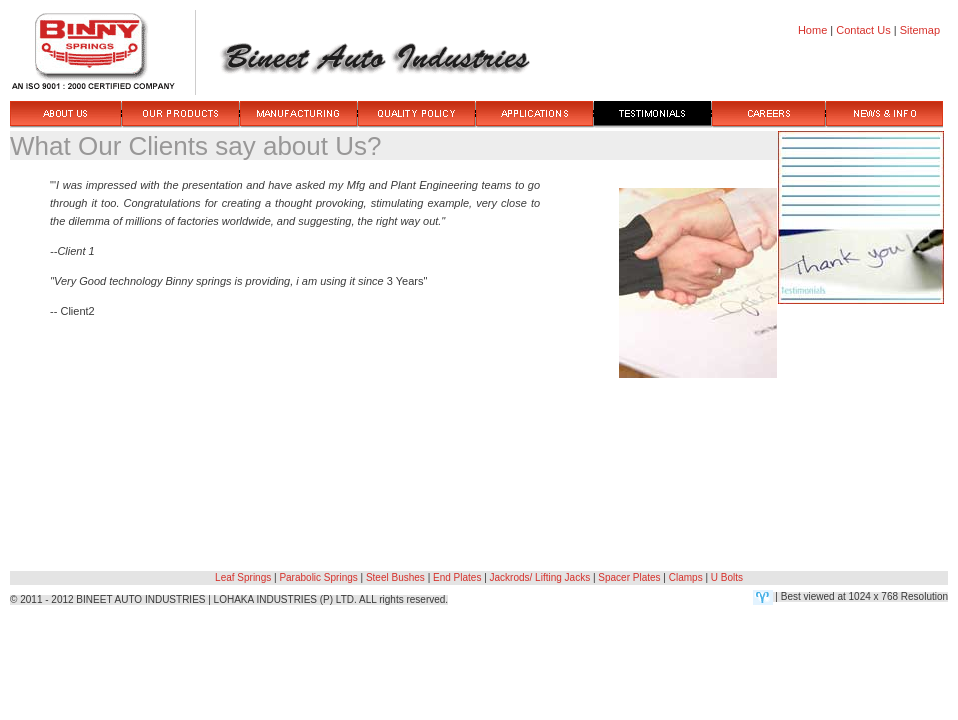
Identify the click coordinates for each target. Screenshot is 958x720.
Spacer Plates (629, 577)
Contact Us (863, 30)
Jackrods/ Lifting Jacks (540, 577)
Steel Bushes (395, 577)
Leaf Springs (243, 577)
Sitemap (920, 30)
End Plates (457, 577)
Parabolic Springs (318, 577)
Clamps (686, 577)
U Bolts (727, 577)
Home (812, 30)
